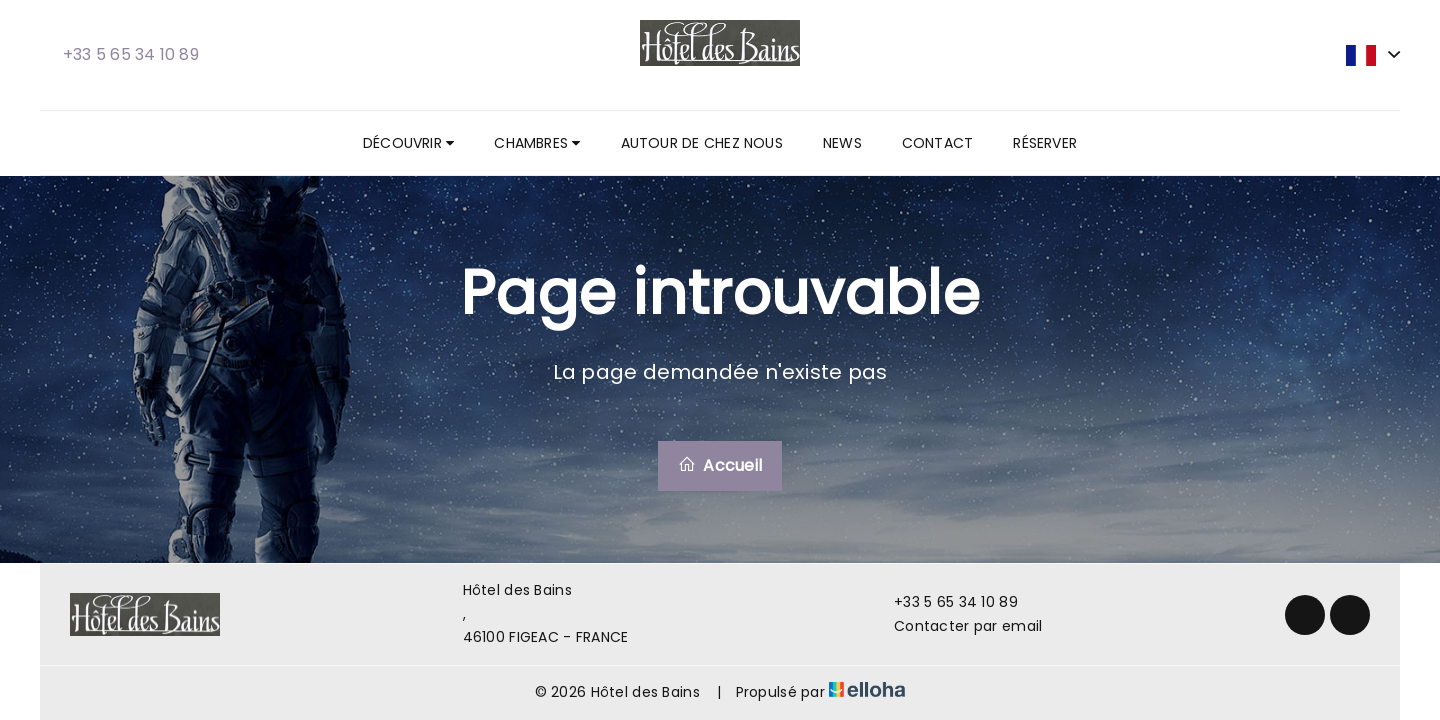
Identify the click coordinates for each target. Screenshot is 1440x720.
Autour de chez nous (702, 143)
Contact (938, 143)
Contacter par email (956, 626)
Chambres (537, 143)
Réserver (1045, 143)
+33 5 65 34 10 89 (944, 602)
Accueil (720, 465)
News (842, 143)
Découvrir (408, 143)
